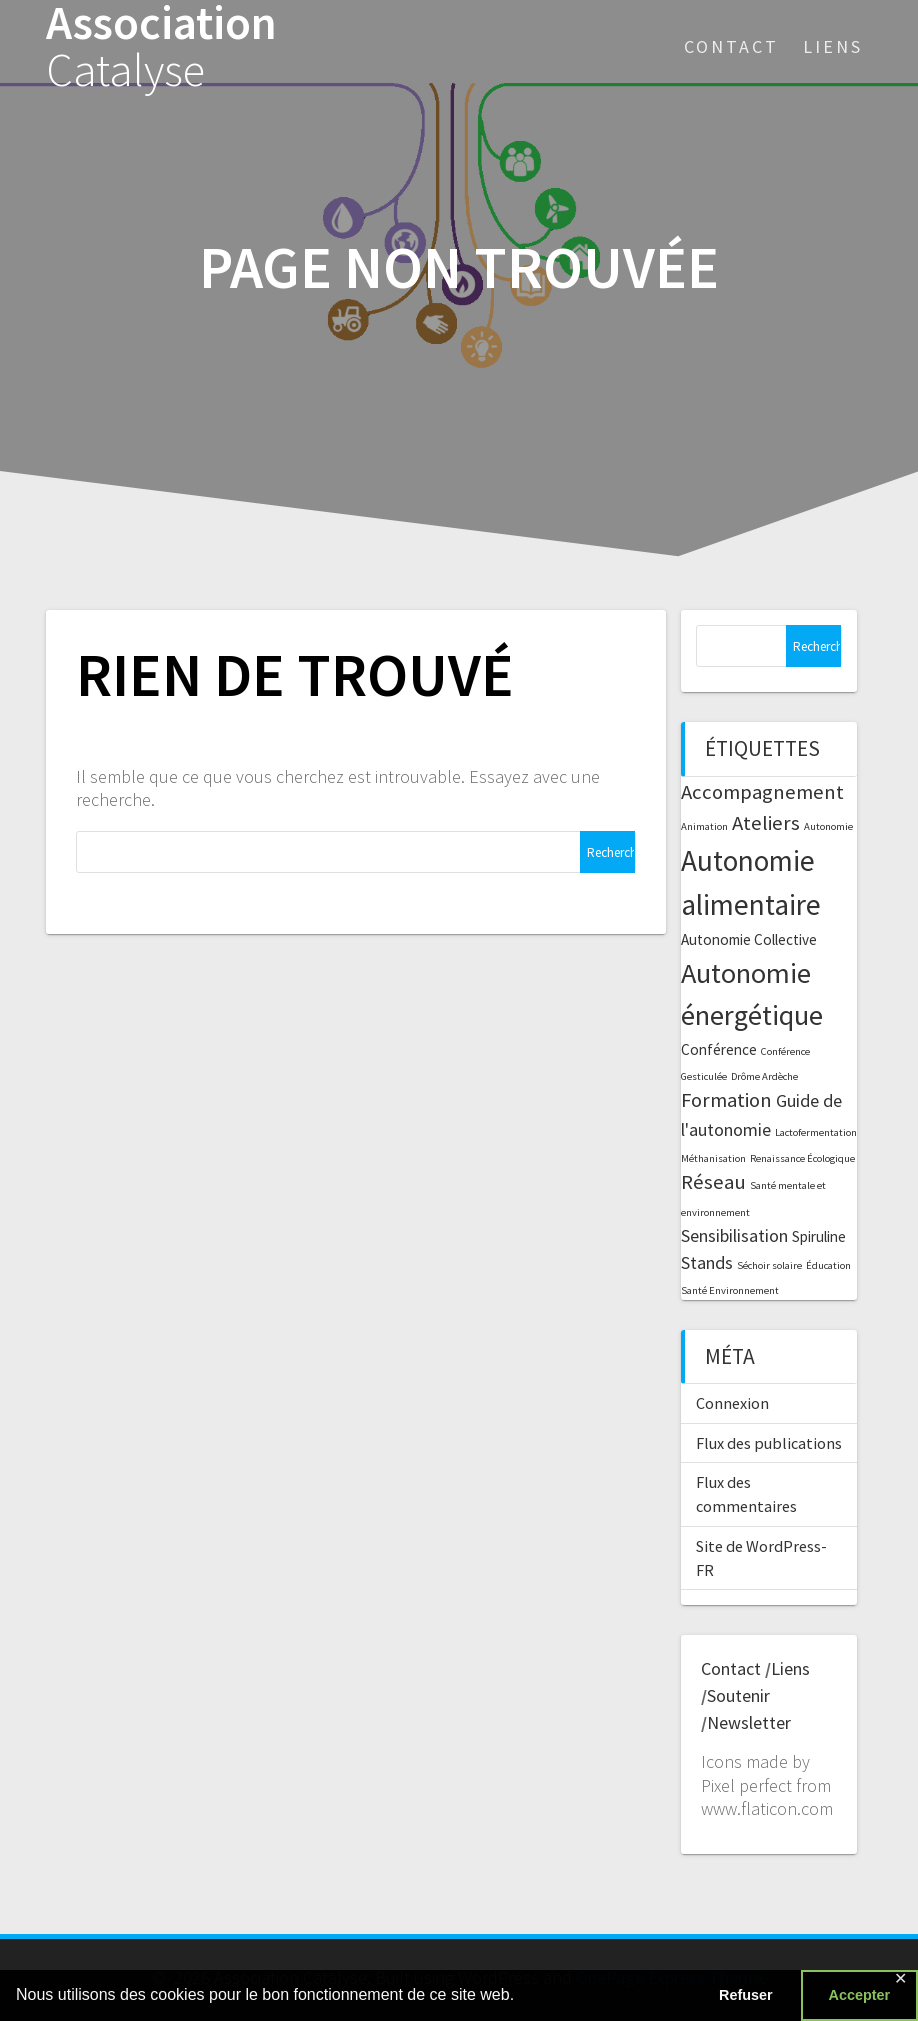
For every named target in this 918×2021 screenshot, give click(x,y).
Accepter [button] (860, 1995)
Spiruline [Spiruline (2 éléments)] (819, 1236)
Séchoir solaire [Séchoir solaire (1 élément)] (769, 1265)
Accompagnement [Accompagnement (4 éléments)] (762, 792)
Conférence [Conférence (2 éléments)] (719, 1049)
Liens (833, 46)
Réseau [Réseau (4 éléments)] (713, 1182)
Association (161, 47)
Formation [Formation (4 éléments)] (726, 1100)
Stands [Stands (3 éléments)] (707, 1262)
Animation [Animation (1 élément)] (704, 826)
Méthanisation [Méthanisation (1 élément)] (713, 1158)
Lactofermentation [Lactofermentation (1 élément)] (816, 1132)
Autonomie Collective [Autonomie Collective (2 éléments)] (749, 939)
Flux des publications (769, 1443)
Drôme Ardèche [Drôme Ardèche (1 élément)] (764, 1076)
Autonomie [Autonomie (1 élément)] (828, 826)
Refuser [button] (746, 1995)
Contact (731, 46)
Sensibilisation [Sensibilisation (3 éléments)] (734, 1235)
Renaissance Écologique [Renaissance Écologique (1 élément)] (802, 1158)
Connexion (732, 1403)
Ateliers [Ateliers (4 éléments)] (766, 823)
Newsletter (749, 1722)
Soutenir (738, 1695)
